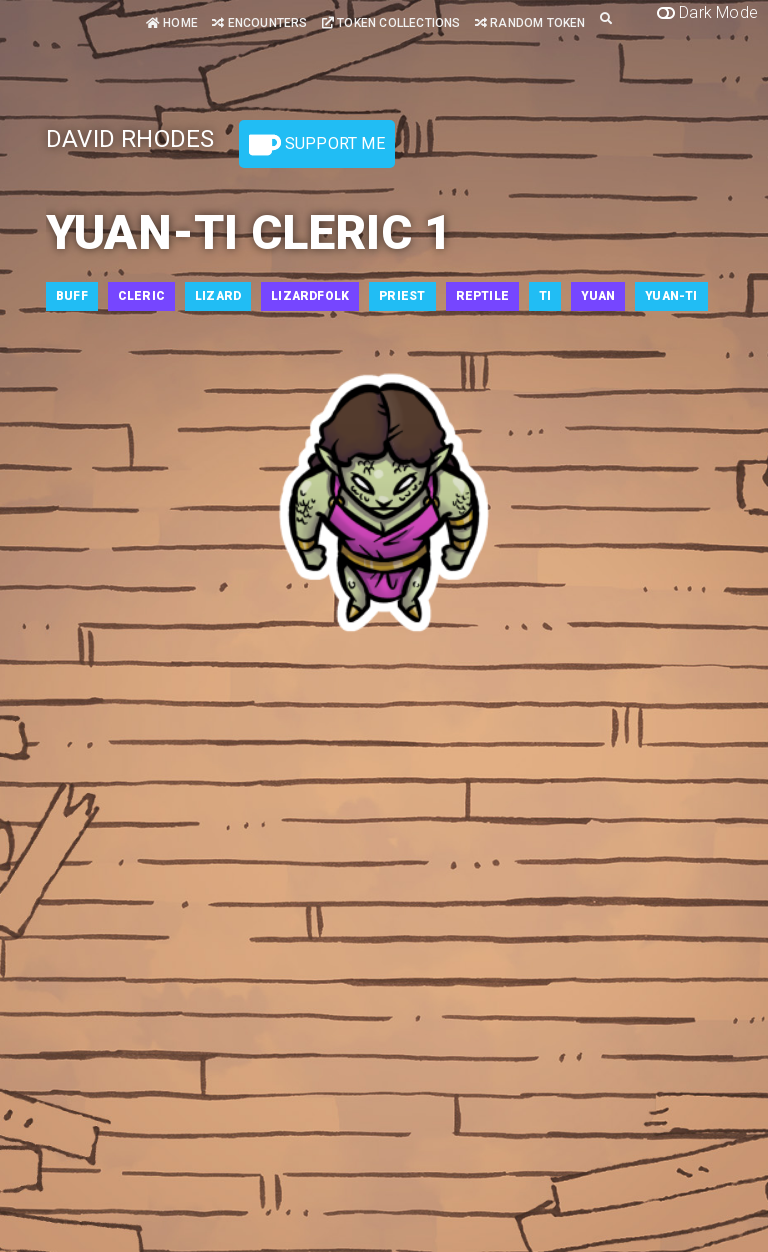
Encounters (259, 23)
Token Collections (391, 23)
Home (172, 23)
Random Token (530, 23)
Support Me (317, 145)
